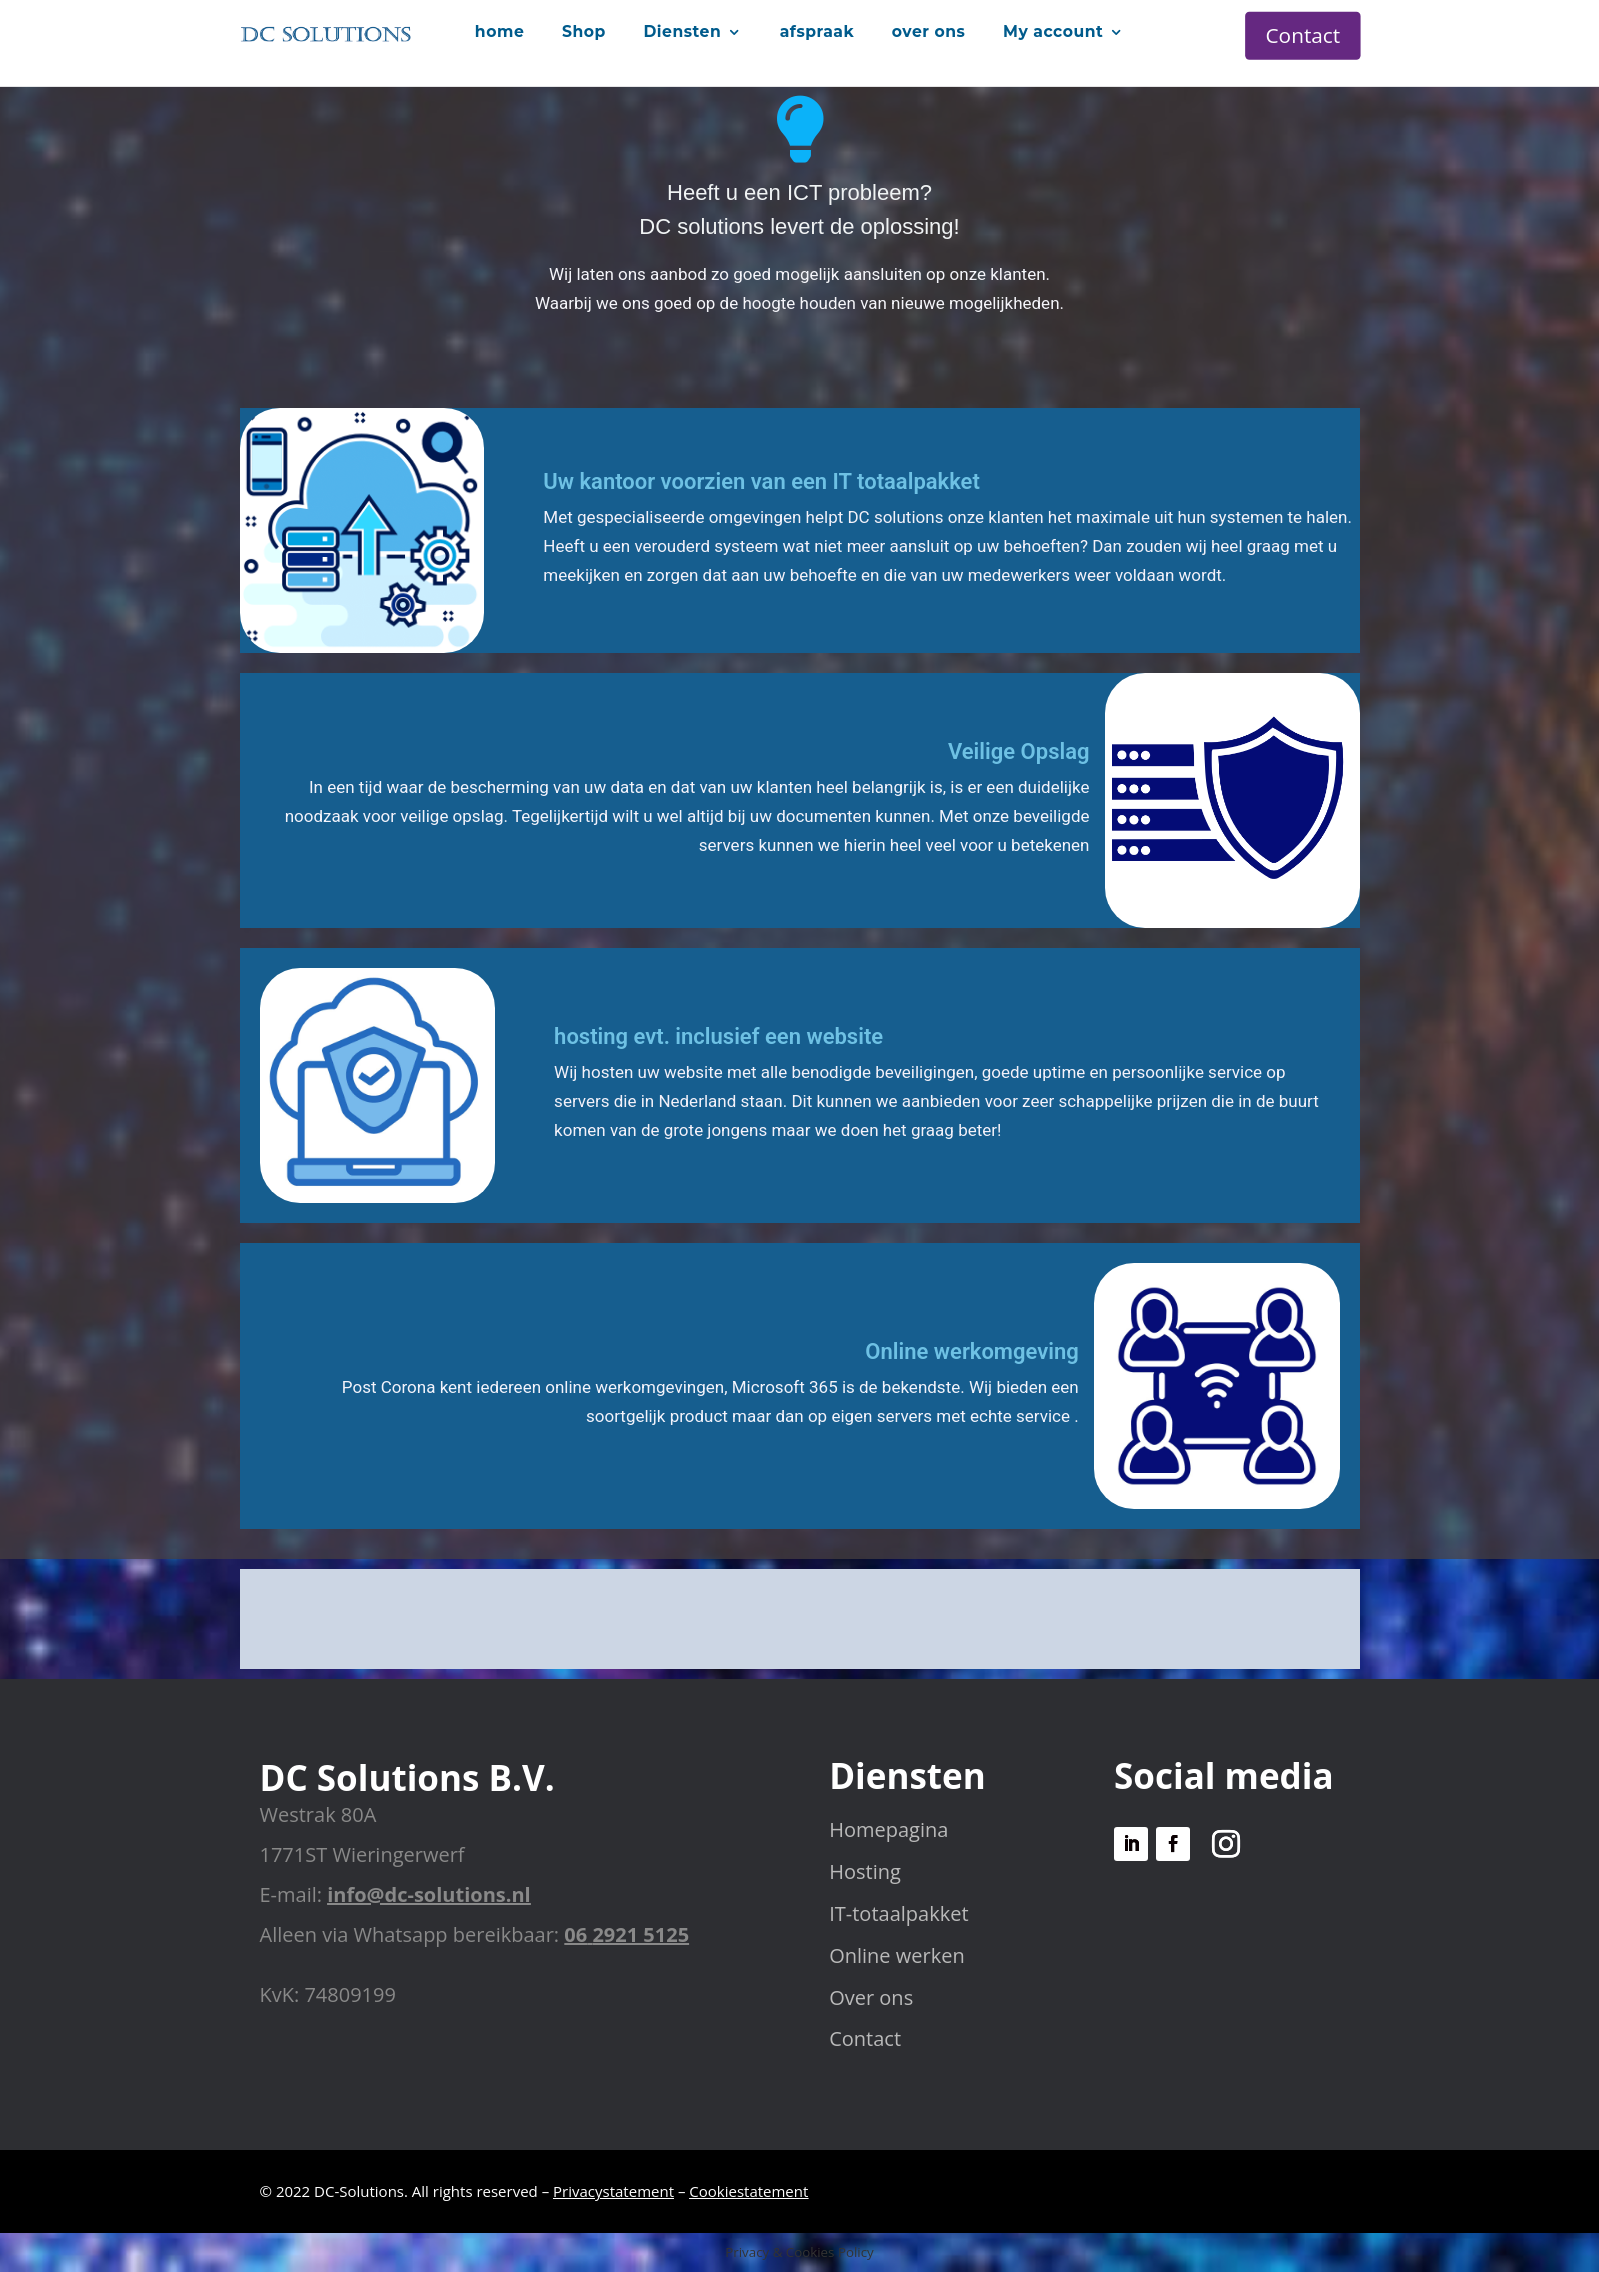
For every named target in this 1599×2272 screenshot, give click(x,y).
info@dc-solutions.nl (428, 1894)
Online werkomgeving (971, 1351)
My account (1053, 31)
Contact (1303, 35)
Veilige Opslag (1019, 751)
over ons (929, 31)
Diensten (682, 31)
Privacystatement (613, 2191)
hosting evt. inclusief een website (718, 1036)
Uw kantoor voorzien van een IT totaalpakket (761, 481)
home (499, 31)
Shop (584, 31)
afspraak (817, 31)
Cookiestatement (748, 2191)
